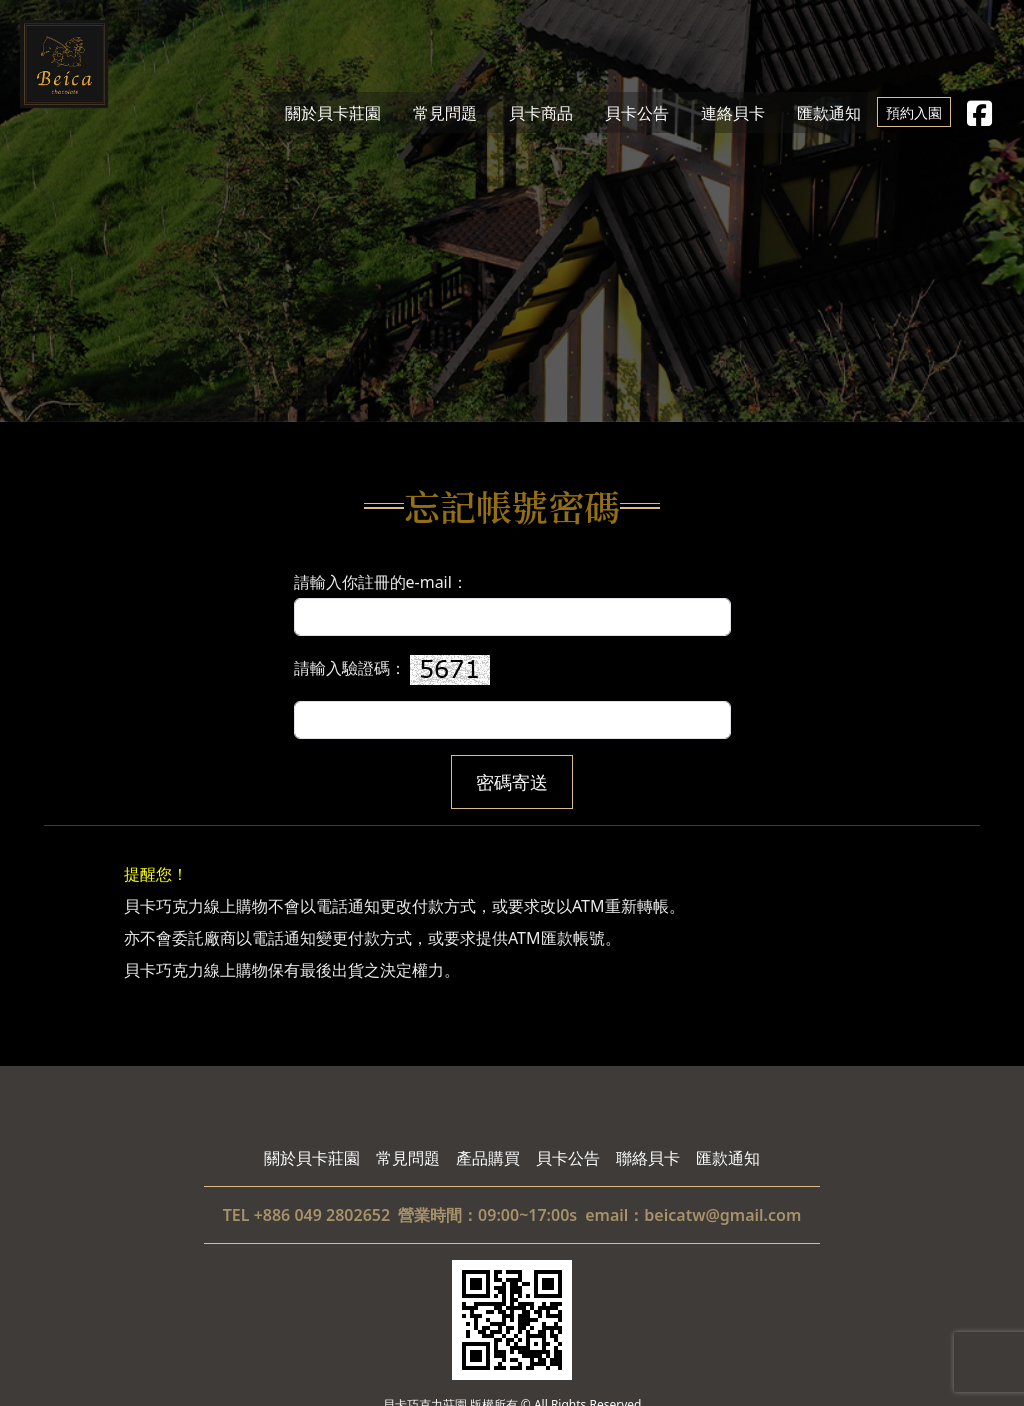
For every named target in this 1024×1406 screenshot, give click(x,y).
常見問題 (445, 112)
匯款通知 (829, 112)
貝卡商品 (541, 112)
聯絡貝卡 (648, 1158)
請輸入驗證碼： (512, 697)
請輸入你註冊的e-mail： (512, 603)
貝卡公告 (637, 112)
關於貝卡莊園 (333, 112)
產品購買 (488, 1158)
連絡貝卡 (733, 112)
